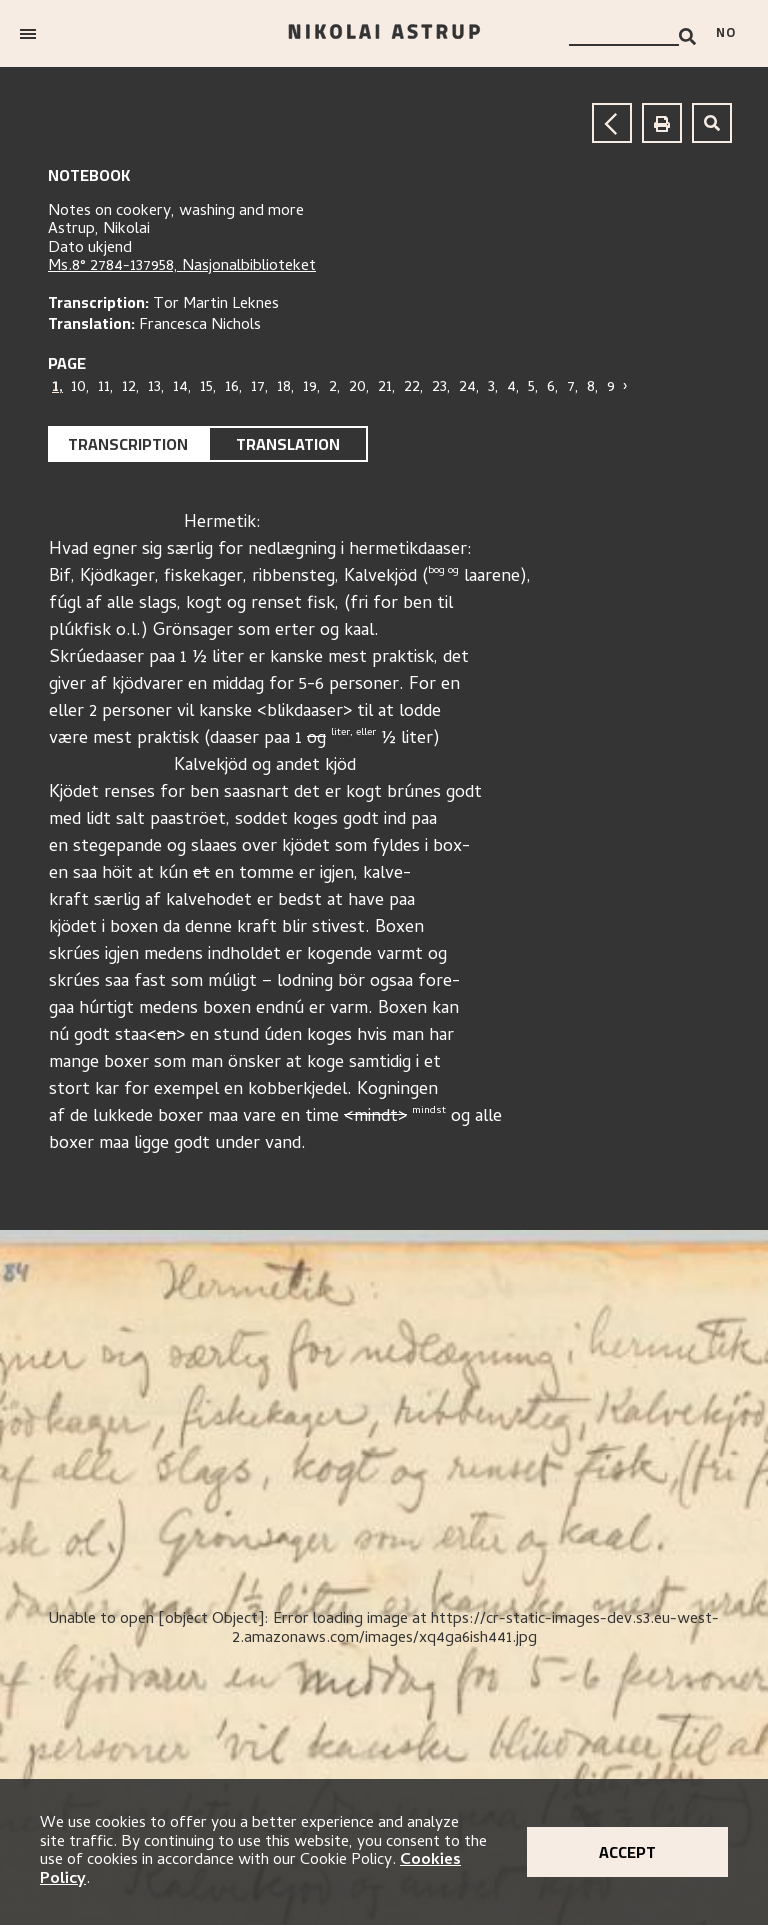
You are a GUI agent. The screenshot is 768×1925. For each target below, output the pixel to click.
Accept (627, 1852)
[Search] (687, 36)
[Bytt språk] (732, 34)
